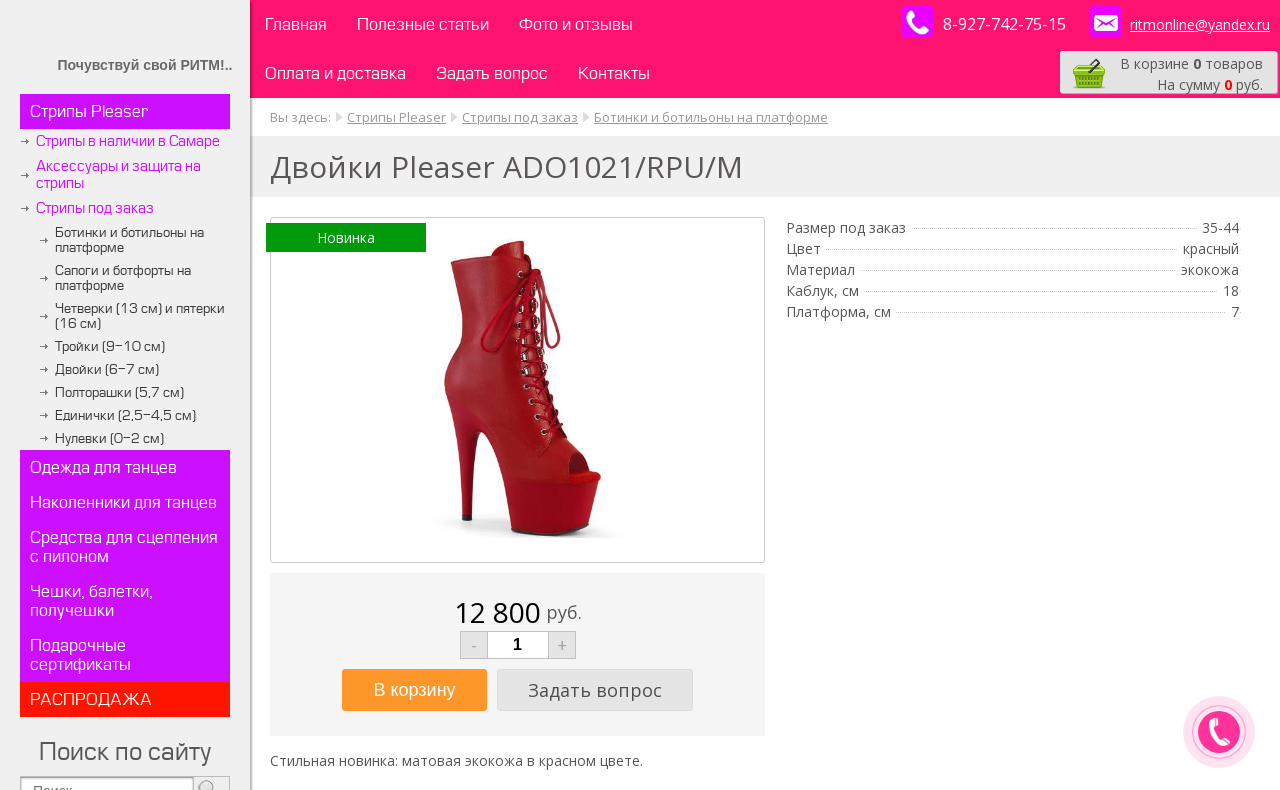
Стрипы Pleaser (89, 111)
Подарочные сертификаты (80, 655)
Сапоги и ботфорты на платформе (123, 278)
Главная (296, 24)
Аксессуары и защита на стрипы (118, 175)
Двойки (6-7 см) (107, 369)
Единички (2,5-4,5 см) (125, 415)
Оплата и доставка (335, 73)
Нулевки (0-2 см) (109, 438)
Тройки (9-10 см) (110, 346)
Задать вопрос (492, 73)
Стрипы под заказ (95, 208)
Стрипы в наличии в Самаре (128, 141)
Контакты (614, 73)
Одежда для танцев (103, 467)
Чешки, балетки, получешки (91, 601)
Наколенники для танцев (123, 502)
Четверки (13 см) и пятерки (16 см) (140, 316)
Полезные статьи (423, 24)
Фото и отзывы (576, 24)
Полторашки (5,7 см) (119, 392)
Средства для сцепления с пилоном (124, 547)
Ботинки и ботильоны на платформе (129, 240)
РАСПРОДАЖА (91, 699)
